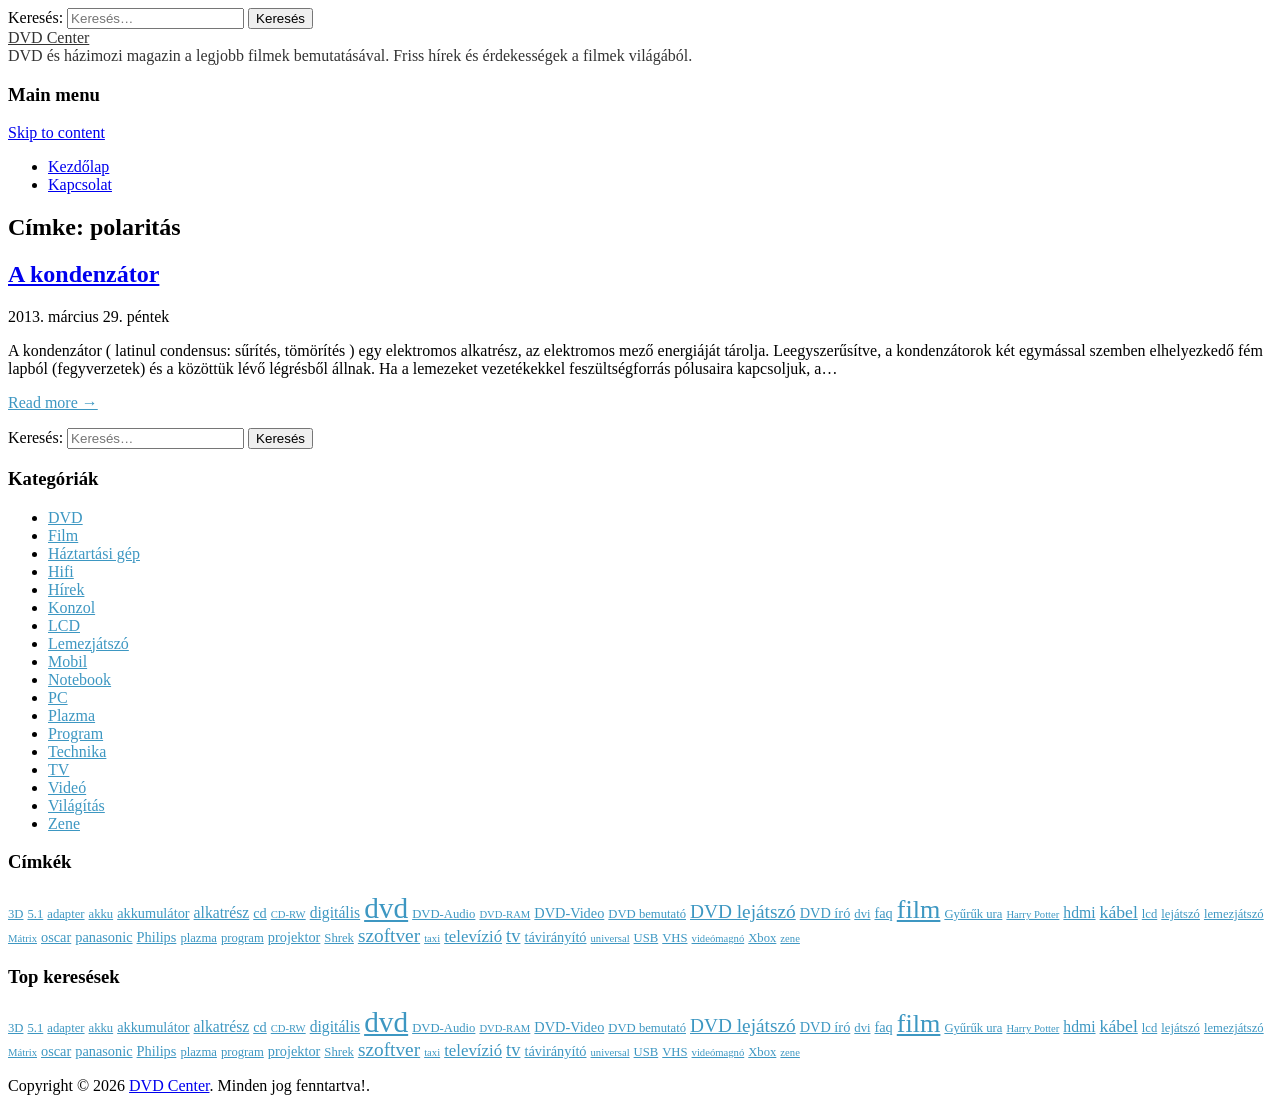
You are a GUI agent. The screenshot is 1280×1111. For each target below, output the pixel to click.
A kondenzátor (83, 274)
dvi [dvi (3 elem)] (862, 914)
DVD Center (48, 37)
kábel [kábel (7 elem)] (1119, 912)
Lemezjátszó (88, 643)
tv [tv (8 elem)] (513, 936)
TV (58, 769)
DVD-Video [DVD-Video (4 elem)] (569, 913)
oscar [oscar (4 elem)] (56, 937)
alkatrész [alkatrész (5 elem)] (222, 912)
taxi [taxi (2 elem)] (432, 938)
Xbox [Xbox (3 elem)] (762, 938)
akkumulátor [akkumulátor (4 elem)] (153, 913)
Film (63, 535)
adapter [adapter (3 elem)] (65, 914)
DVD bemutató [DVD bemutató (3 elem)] (647, 914)
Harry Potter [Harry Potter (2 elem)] (1032, 914)
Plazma (71, 715)
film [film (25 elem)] (919, 909)
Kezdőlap (78, 166)
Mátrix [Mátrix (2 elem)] (22, 938)
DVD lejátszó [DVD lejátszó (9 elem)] (743, 911)
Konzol (71, 607)
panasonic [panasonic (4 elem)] (103, 937)
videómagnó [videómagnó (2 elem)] (718, 938)
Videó (67, 787)
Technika (77, 751)
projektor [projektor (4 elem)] (294, 937)
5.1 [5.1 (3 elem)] (35, 914)
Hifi (61, 571)
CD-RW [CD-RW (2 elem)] (288, 914)
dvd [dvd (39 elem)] (386, 908)
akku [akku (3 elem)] (101, 914)
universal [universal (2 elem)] (610, 938)
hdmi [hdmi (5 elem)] (1079, 912)
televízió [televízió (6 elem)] (473, 936)
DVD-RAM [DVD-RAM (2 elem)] (504, 914)
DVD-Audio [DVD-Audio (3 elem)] (443, 914)
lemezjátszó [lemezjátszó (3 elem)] (1234, 914)
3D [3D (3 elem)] (15, 914)
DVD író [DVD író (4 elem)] (825, 913)
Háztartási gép (94, 553)
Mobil (67, 661)
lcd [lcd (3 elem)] (1149, 914)
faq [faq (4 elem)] (883, 913)
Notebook (79, 679)
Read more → (53, 402)
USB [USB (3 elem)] (646, 938)
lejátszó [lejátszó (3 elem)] (1180, 914)
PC (58, 697)
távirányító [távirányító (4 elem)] (555, 937)
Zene (64, 823)
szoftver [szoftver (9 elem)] (389, 935)
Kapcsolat (80, 184)
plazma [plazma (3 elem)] (198, 938)
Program (75, 733)
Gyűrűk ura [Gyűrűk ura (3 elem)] (973, 914)
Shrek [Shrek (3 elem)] (339, 938)
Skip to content (56, 132)
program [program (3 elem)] (242, 938)
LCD (64, 625)
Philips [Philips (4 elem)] (157, 937)
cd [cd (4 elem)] (260, 913)
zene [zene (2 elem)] (790, 938)
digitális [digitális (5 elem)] (335, 912)
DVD (65, 517)
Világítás (76, 805)
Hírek (66, 589)
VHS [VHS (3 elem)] (674, 938)
